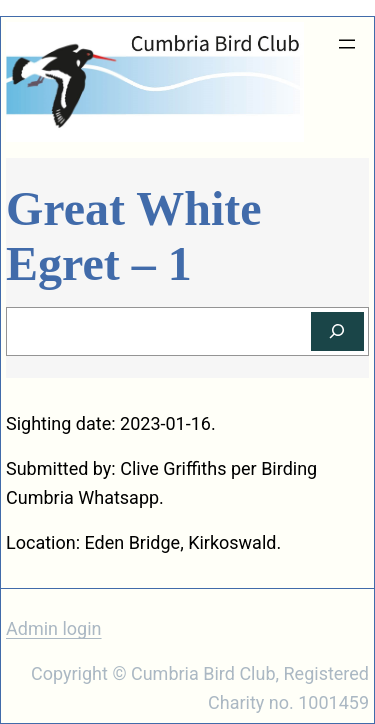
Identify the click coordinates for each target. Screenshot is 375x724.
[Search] (337, 331)
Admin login (54, 628)
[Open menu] (347, 44)
